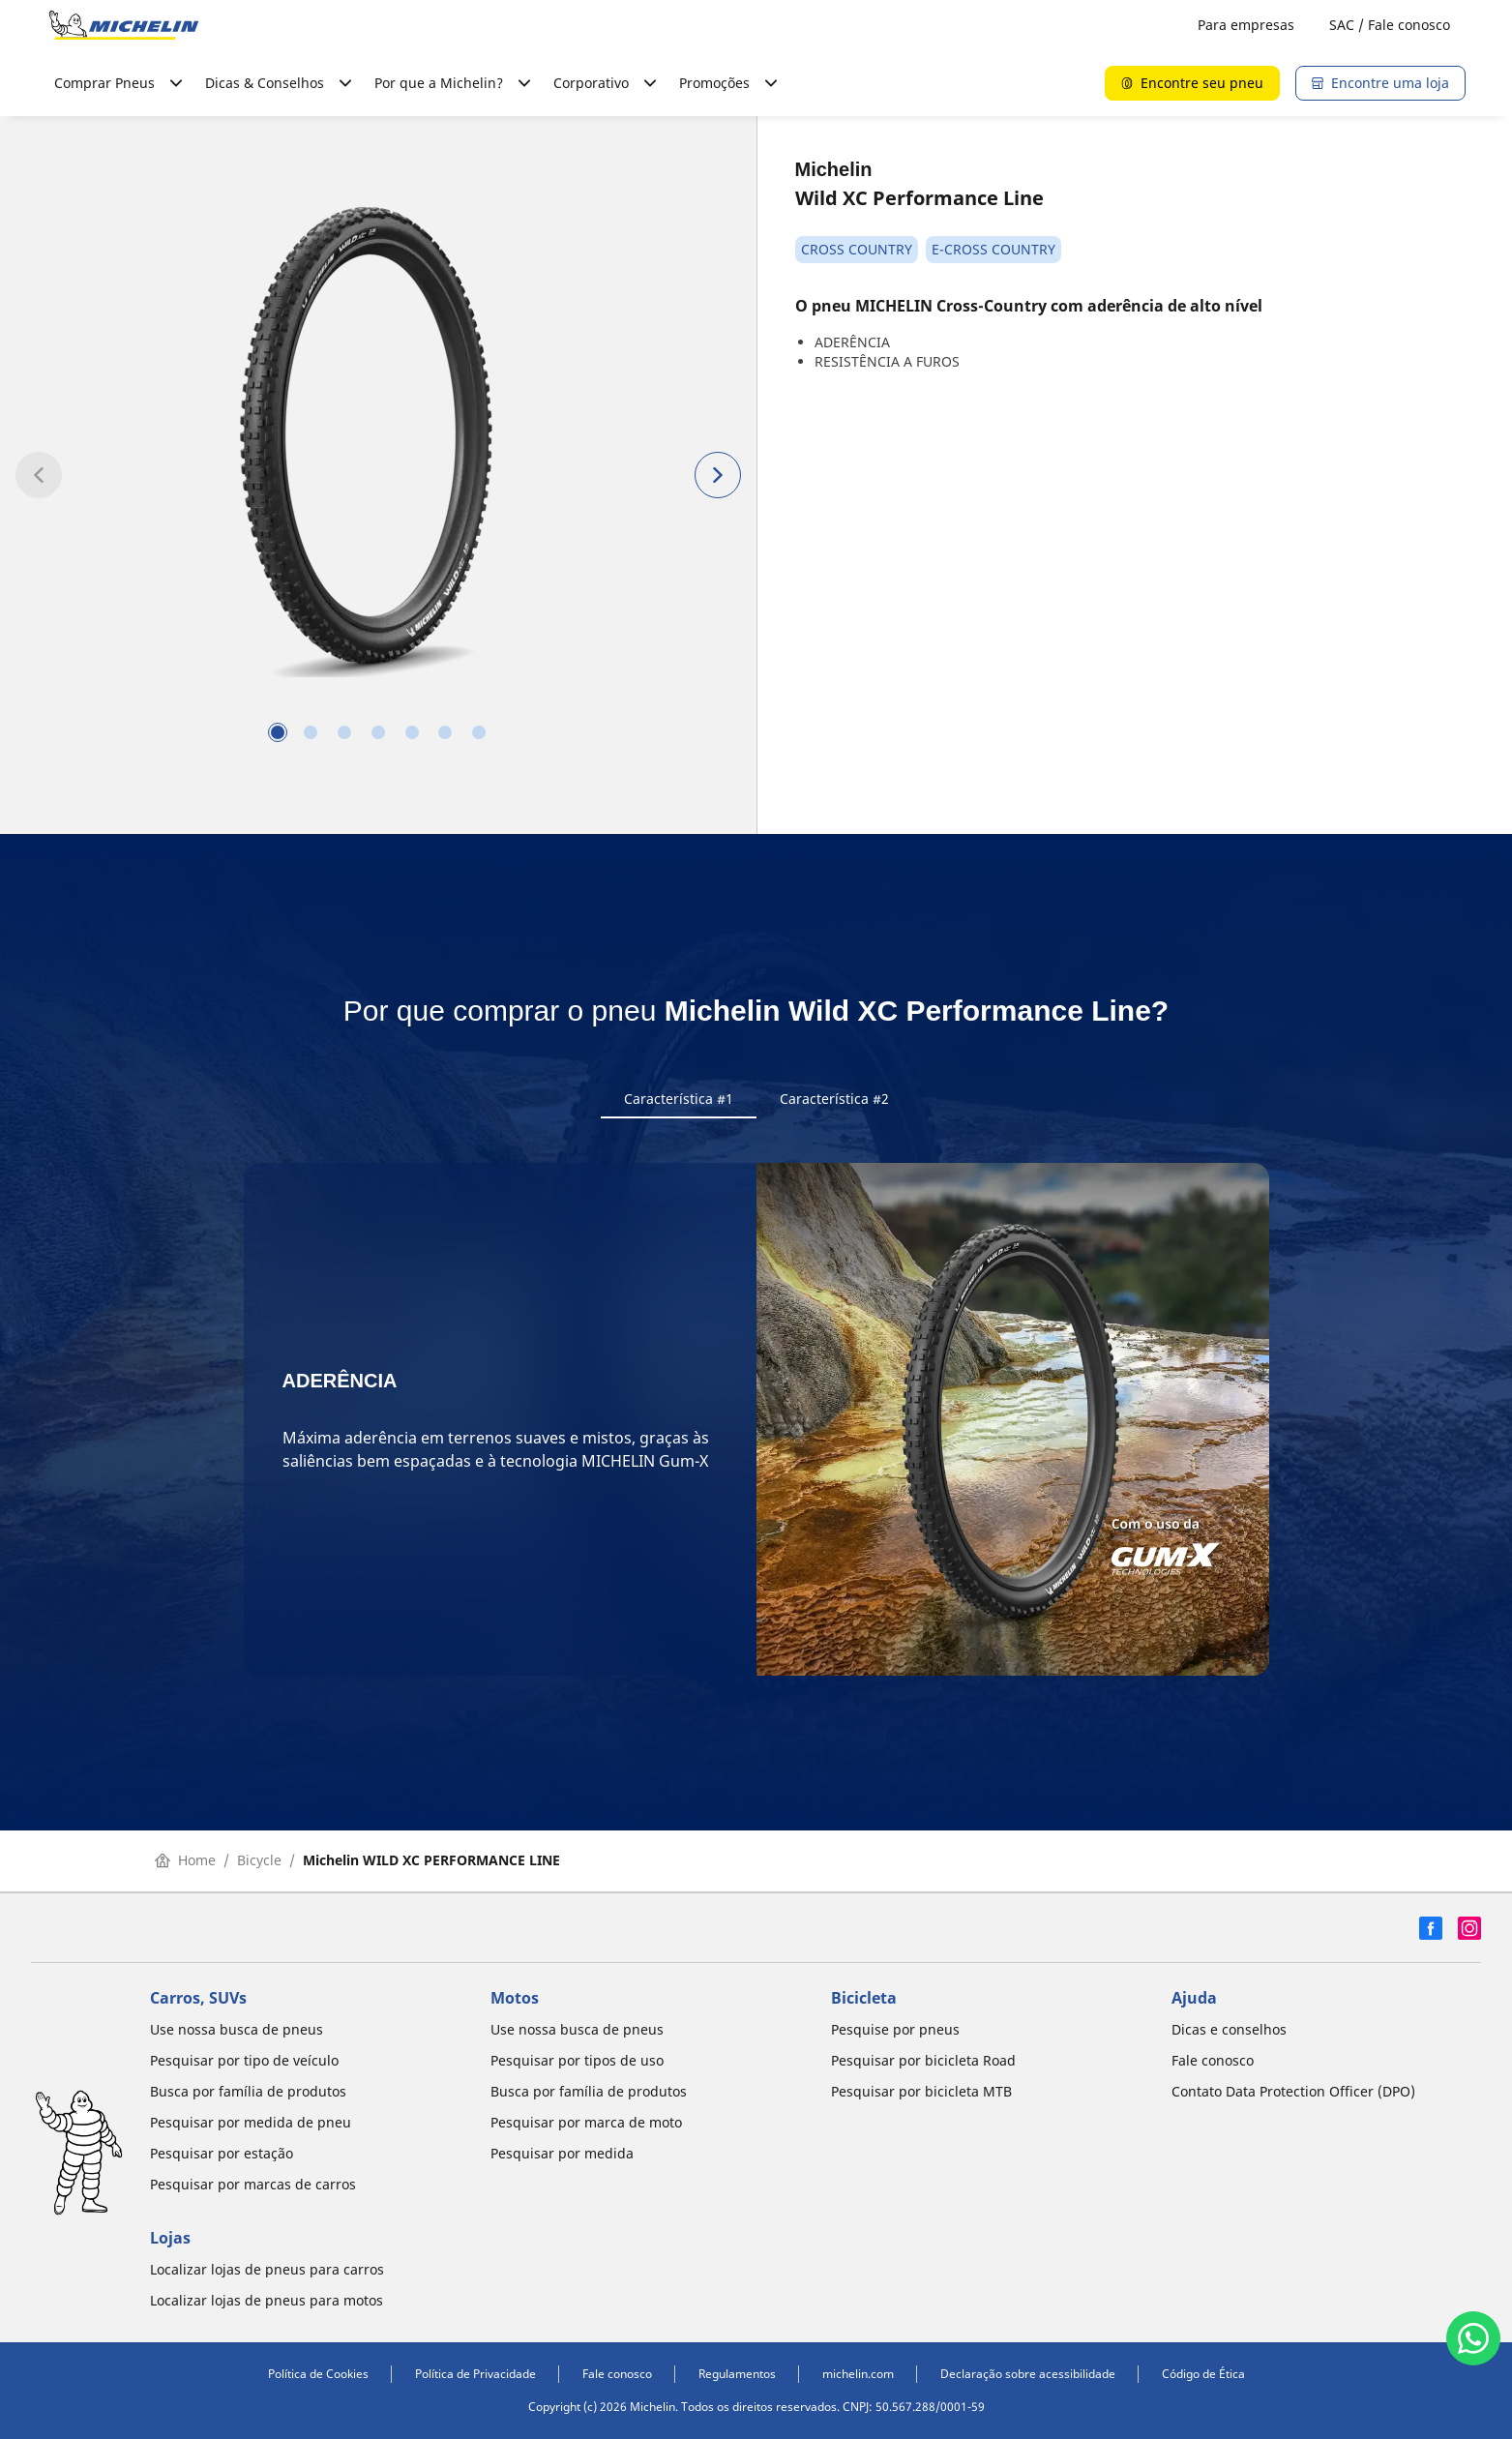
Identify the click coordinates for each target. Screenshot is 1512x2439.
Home (185, 1862)
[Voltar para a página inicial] (123, 25)
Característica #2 (834, 1098)
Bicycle (259, 1862)
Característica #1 (678, 1098)
